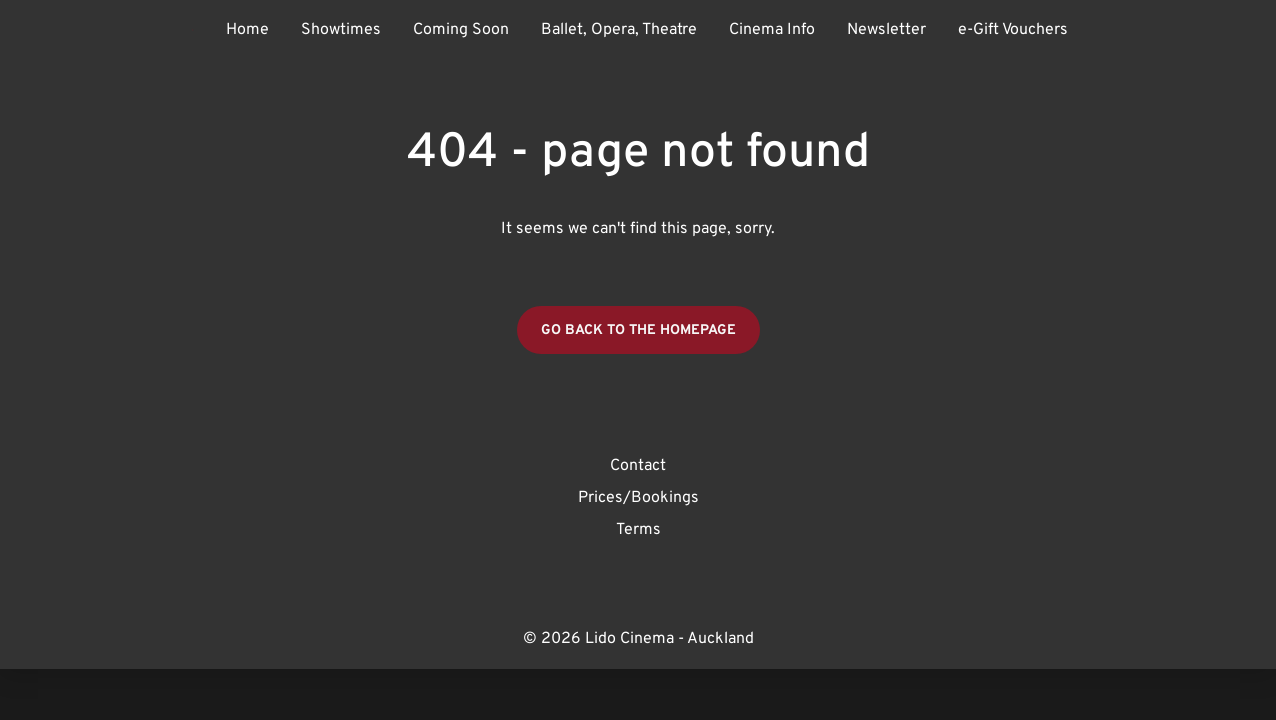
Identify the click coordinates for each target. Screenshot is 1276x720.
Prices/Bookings (638, 498)
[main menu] (647, 30)
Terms (638, 530)
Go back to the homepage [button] (638, 330)
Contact (638, 466)
